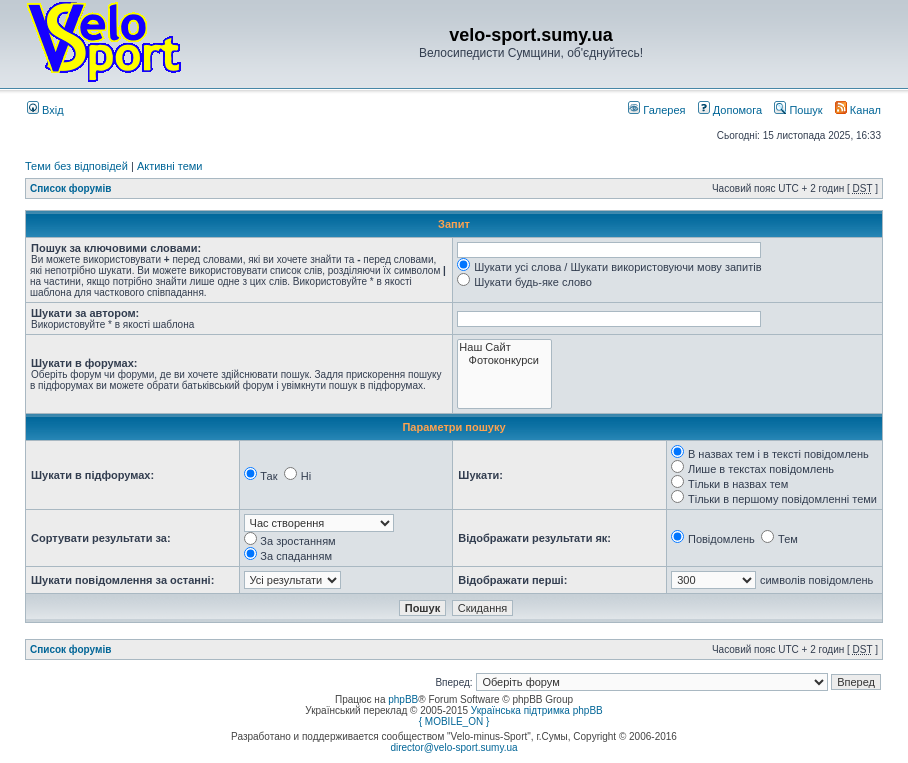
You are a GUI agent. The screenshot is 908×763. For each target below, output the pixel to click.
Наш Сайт (504, 347)
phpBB (403, 699)
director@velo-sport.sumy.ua (453, 747)
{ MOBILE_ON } (454, 721)
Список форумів (70, 188)
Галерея (656, 110)
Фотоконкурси (504, 360)
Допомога (730, 110)
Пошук (798, 110)
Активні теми (170, 166)
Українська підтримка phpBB (537, 710)
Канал (858, 110)
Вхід (45, 110)
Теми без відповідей (76, 166)
